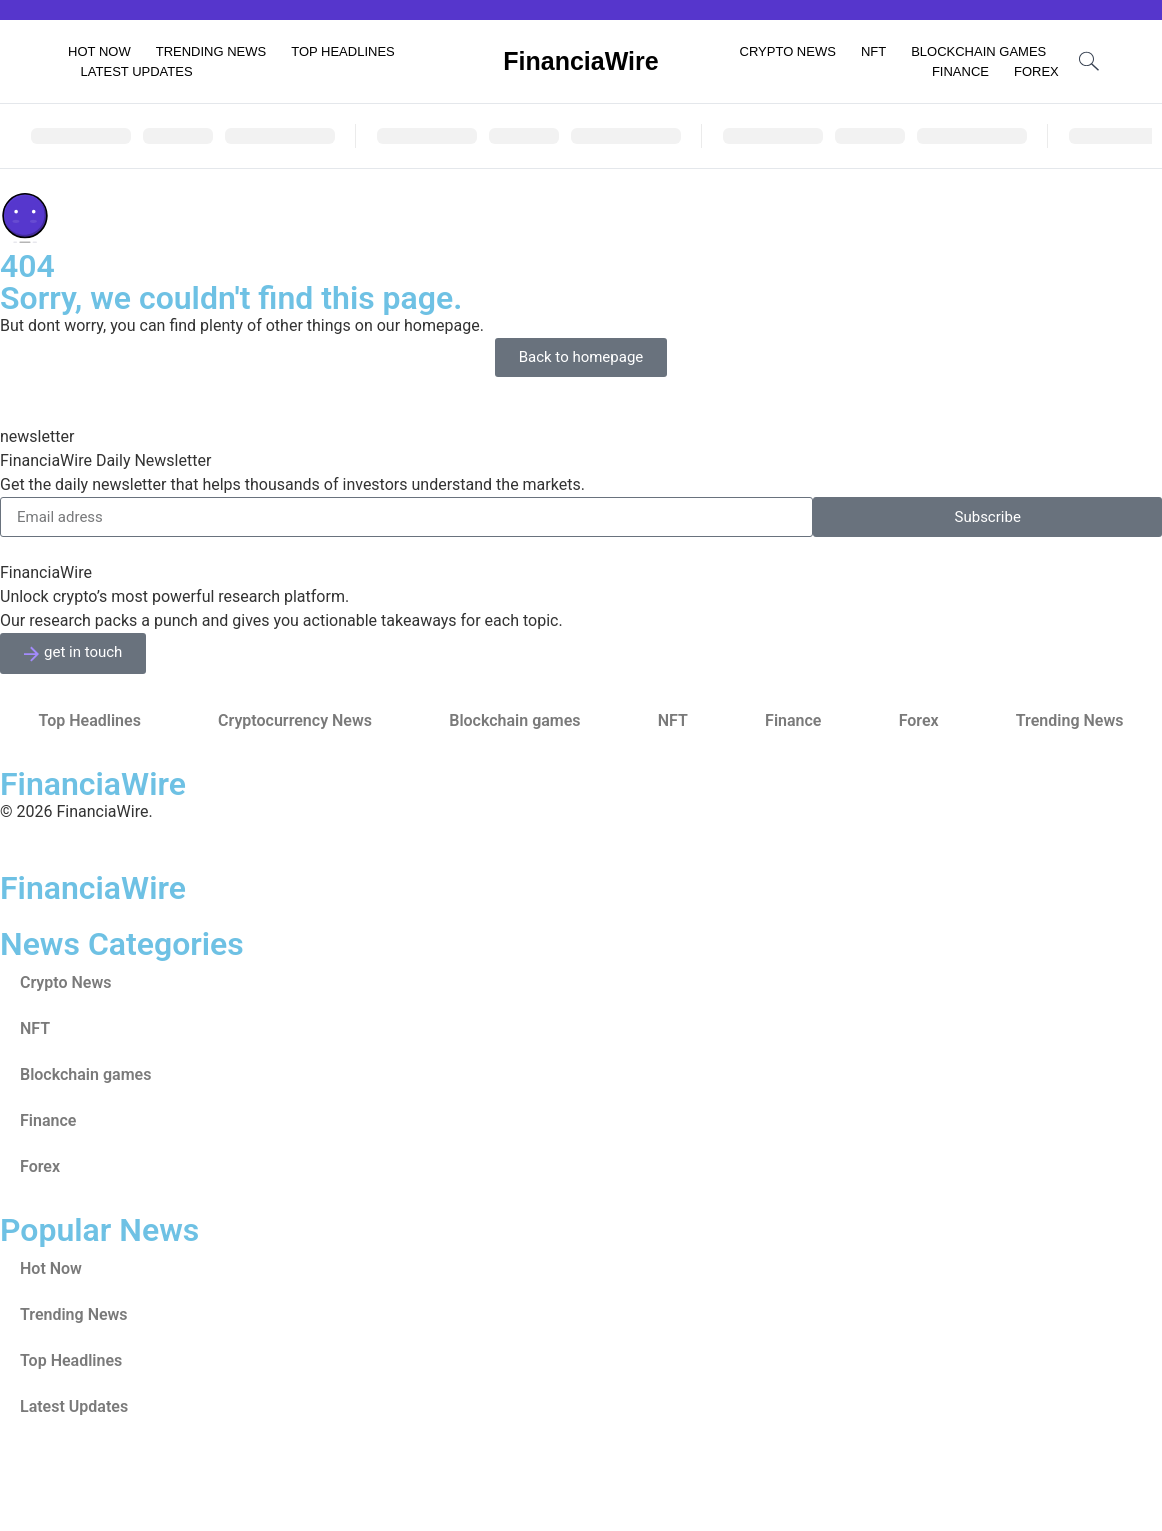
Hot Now (99, 51)
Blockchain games (978, 51)
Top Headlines (343, 51)
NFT (873, 51)
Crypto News (788, 51)
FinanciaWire (580, 61)
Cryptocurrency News (295, 720)
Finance (960, 71)
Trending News (211, 51)
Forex (1036, 71)
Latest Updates (137, 71)
